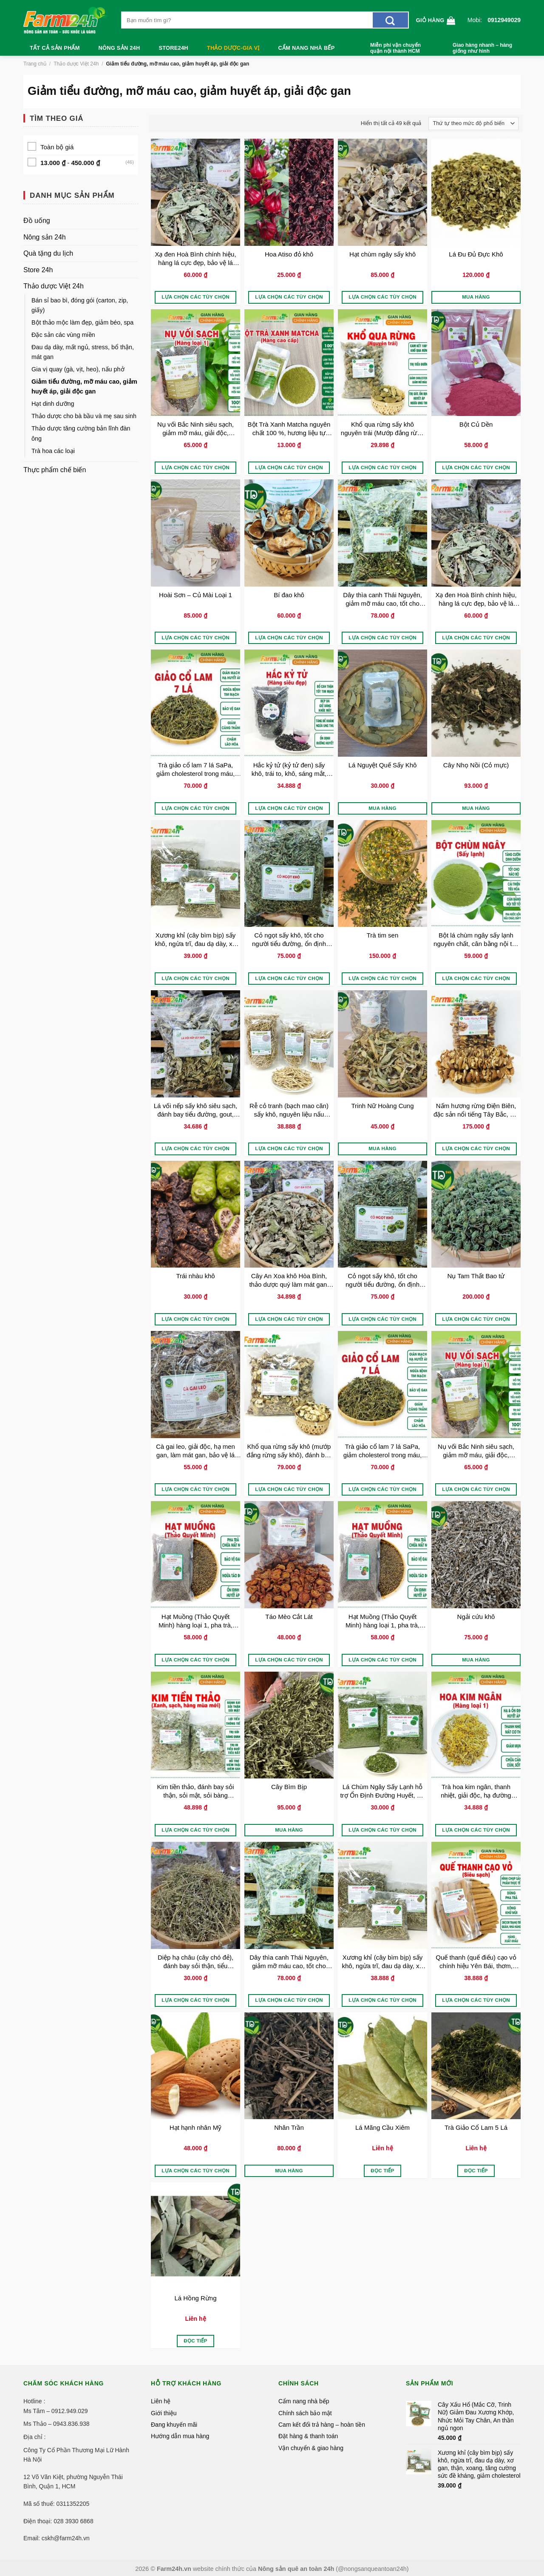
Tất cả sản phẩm (55, 48)
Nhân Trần (289, 2127)
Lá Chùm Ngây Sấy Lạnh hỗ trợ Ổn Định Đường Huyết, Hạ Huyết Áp (382, 1791)
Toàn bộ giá (57, 147)
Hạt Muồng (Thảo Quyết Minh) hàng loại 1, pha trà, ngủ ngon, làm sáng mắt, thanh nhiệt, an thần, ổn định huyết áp (195, 1621)
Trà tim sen (382, 935)
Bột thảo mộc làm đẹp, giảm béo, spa (82, 322)
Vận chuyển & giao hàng (310, 2448)
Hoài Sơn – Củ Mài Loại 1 (195, 594)
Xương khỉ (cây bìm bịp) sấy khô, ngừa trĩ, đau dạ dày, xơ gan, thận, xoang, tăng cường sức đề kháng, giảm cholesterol (195, 939)
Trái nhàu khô (195, 1275)
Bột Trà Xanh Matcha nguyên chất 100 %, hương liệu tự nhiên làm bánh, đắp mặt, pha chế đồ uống (289, 428)
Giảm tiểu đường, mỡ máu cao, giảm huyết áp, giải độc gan (84, 386)
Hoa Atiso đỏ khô (289, 254)
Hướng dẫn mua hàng (180, 2436)
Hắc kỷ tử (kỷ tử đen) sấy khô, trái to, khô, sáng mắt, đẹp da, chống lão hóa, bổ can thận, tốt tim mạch (289, 769)
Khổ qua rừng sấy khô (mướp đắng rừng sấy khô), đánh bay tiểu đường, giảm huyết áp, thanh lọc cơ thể (288, 1451)
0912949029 (504, 20)
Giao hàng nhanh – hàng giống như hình (482, 48)
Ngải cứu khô (476, 1616)
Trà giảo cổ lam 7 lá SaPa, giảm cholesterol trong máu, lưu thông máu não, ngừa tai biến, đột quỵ (195, 769)
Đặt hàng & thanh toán (308, 2436)
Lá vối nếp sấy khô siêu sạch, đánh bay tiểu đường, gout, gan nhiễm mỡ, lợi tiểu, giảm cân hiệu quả (195, 1110)
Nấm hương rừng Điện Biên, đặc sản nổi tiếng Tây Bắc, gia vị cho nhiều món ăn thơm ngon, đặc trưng (476, 1110)
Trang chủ (34, 64)
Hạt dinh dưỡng (52, 403)
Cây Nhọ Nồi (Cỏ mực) (476, 765)
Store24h (173, 48)
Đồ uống (36, 220)
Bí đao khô (289, 594)
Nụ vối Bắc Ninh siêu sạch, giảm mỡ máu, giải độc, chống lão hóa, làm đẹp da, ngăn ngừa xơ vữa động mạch (195, 428)
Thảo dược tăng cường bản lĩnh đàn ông (80, 433)
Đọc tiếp (382, 2170)
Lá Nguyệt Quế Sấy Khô (382, 765)
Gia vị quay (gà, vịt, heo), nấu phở (78, 369)
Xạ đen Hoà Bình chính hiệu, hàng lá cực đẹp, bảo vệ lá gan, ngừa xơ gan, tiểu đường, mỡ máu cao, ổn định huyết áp (195, 258)
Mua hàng (476, 296)
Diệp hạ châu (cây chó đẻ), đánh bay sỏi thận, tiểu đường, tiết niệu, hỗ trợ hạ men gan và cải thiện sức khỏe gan (195, 1961)
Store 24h (38, 270)
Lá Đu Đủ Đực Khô (476, 254)
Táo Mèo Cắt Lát (288, 1616)
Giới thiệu (164, 2413)
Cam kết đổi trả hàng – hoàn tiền (321, 2424)
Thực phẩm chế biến (54, 469)
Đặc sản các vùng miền (63, 334)
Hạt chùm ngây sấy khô (382, 254)
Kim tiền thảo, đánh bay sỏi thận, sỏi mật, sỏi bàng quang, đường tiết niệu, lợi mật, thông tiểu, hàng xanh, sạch (195, 1791)
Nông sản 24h (119, 48)
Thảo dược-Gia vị (233, 48)
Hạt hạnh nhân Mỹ (195, 2127)
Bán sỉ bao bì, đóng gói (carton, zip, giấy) (79, 305)
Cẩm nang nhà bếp (306, 48)
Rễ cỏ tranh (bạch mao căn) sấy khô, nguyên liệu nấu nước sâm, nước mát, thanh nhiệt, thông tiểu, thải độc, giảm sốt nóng (289, 1110)
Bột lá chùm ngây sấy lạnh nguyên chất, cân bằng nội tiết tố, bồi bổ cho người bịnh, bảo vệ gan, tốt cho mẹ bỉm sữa (476, 939)
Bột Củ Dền (476, 424)
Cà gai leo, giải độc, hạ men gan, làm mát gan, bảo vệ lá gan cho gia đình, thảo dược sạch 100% (195, 1451)
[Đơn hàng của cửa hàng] (473, 124)
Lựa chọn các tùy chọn (196, 296)
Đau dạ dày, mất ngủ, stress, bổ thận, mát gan (82, 352)
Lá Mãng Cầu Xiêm (382, 2127)
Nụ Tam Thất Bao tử (476, 1275)
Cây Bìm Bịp (289, 1786)
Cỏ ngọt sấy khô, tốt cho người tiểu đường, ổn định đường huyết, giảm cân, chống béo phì (289, 939)
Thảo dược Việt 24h (76, 64)
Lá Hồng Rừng (195, 2298)
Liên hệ (160, 2401)
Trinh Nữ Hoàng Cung (382, 1105)
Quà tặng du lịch (48, 253)
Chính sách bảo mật (305, 2413)
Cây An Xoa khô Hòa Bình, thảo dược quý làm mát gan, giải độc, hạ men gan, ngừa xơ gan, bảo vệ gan (289, 1280)
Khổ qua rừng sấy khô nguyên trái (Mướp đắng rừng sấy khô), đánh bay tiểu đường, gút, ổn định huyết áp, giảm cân (382, 428)
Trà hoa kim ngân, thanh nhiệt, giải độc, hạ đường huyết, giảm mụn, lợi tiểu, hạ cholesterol (476, 1791)
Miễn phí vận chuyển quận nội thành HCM (395, 48)
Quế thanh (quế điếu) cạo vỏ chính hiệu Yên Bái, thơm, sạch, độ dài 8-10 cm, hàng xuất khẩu (476, 1961)
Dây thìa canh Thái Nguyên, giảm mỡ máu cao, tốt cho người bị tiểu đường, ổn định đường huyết (382, 599)
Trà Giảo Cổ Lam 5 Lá (476, 2127)
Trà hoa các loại (53, 450)
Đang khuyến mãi (174, 2424)
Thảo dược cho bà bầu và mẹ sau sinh (83, 416)
